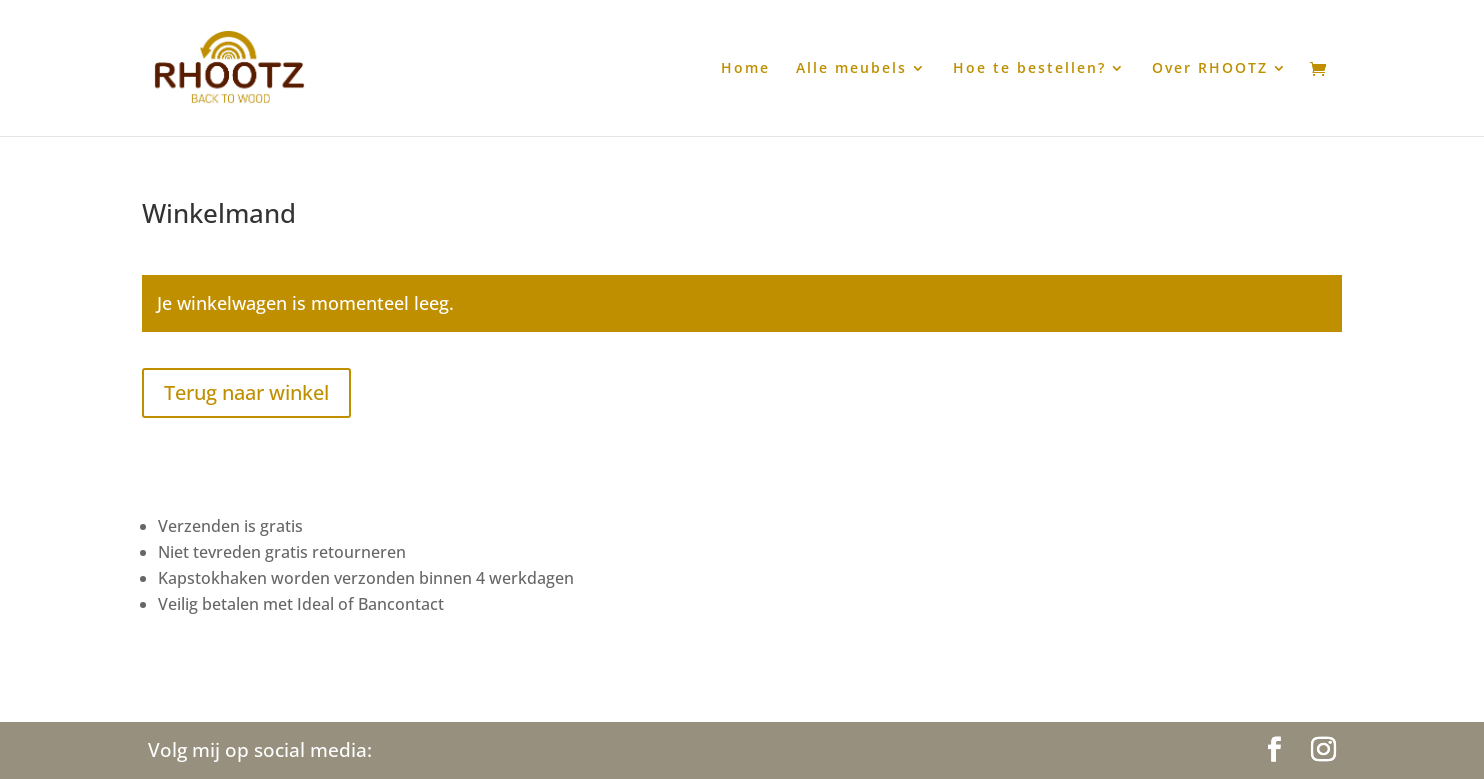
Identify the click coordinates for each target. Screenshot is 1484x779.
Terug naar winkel (246, 392)
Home (745, 69)
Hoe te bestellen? (1029, 69)
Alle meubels (851, 69)
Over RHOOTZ (1210, 69)
